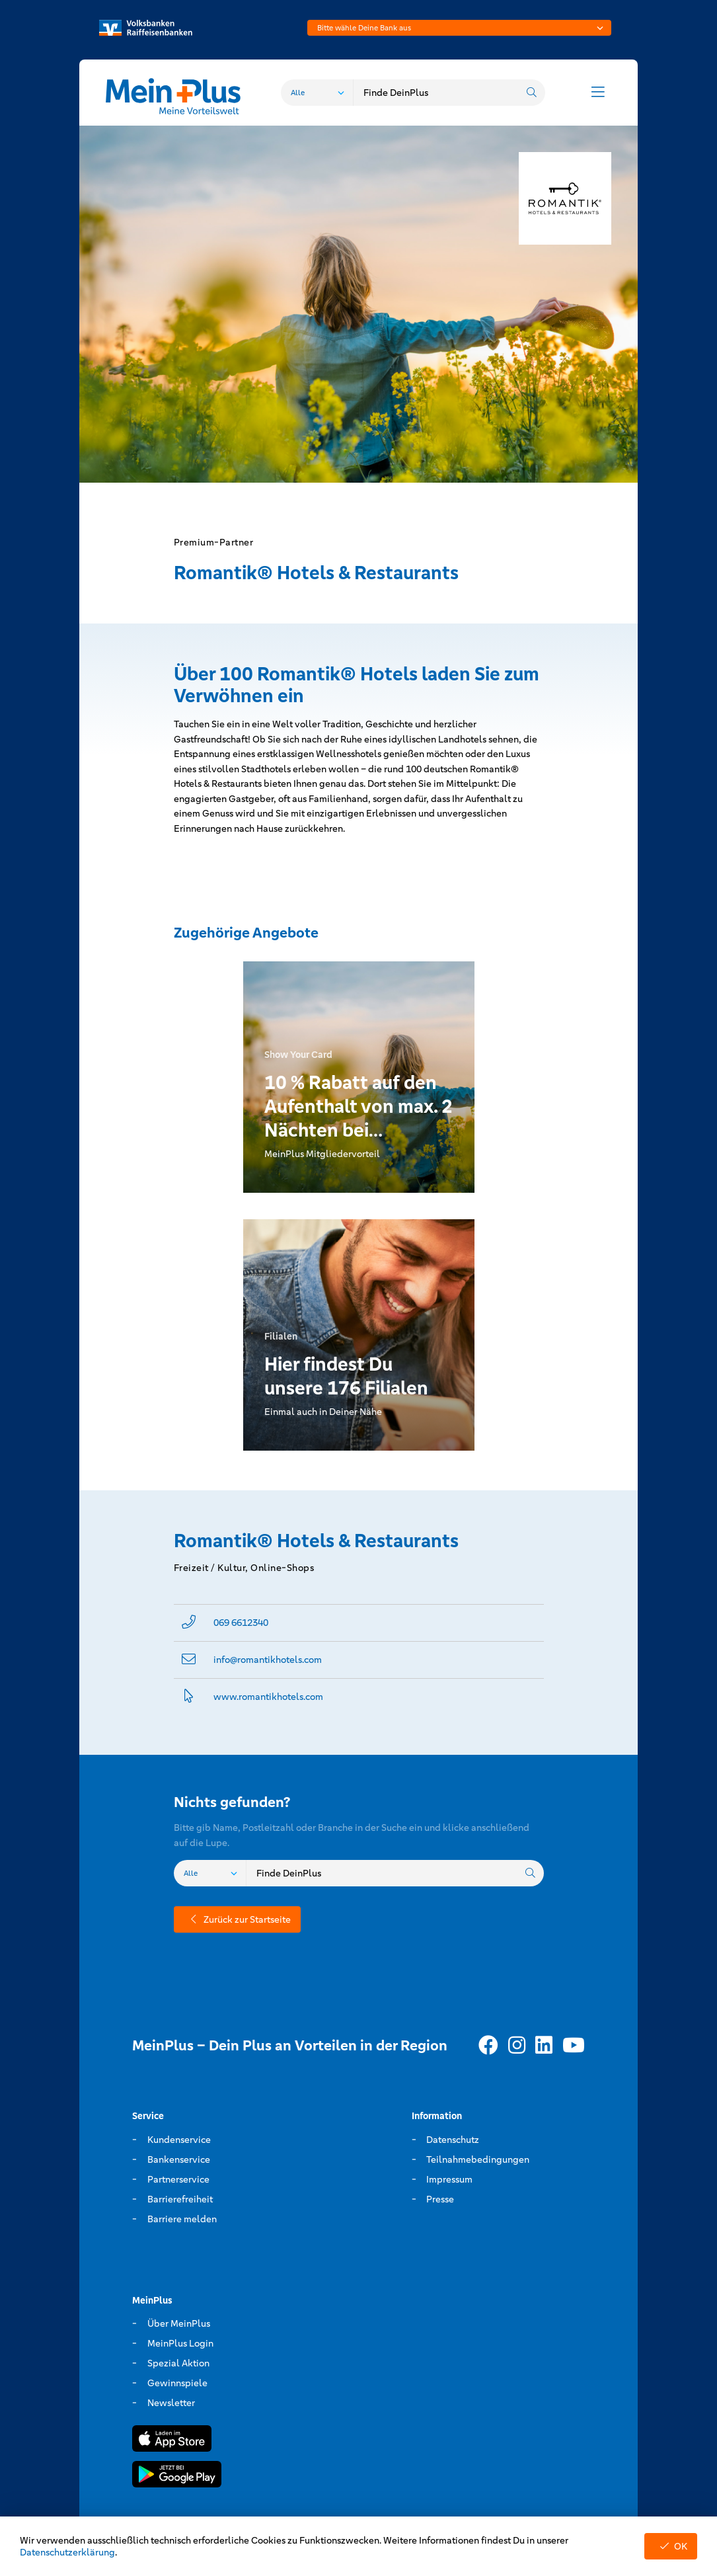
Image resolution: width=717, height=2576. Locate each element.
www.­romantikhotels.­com (268, 1697)
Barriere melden (182, 2219)
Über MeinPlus (178, 2323)
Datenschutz (452, 2140)
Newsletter (171, 2403)
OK (670, 2546)
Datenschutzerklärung (67, 2552)
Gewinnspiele (177, 2383)
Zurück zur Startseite (237, 1919)
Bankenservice (178, 2159)
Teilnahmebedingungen (477, 2159)
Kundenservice (179, 2140)
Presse (440, 2199)
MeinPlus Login (180, 2343)
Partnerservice (178, 2179)
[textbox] (459, 28)
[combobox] (459, 28)
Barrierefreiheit (180, 2199)
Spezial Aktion (178, 2363)
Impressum (449, 2179)
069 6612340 (240, 1623)
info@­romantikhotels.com (267, 1660)
